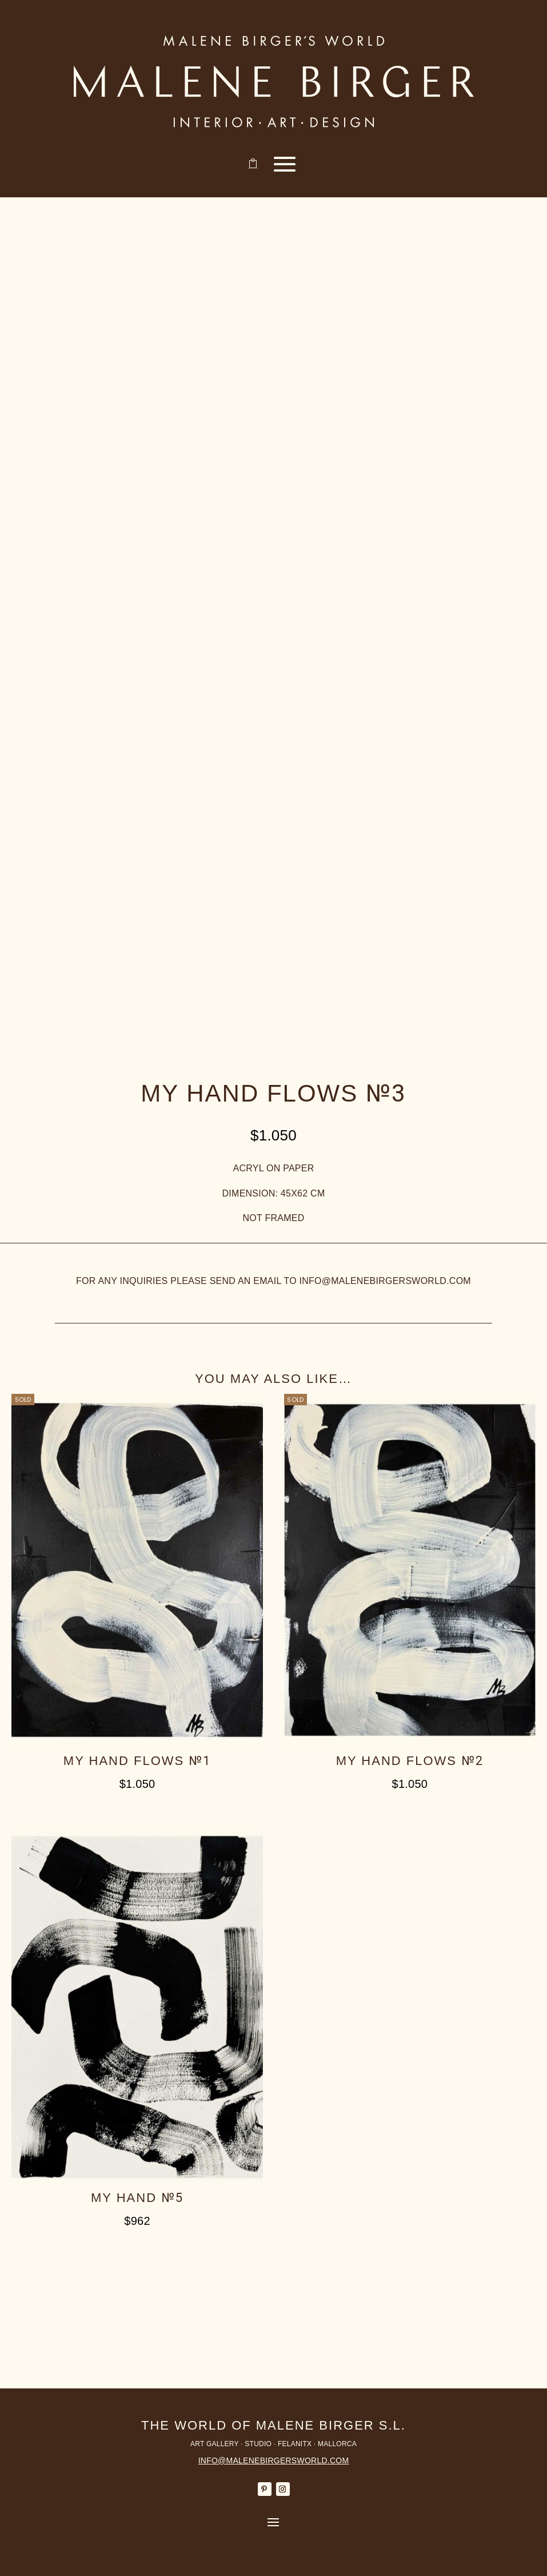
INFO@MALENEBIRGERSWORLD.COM (273, 2460)
